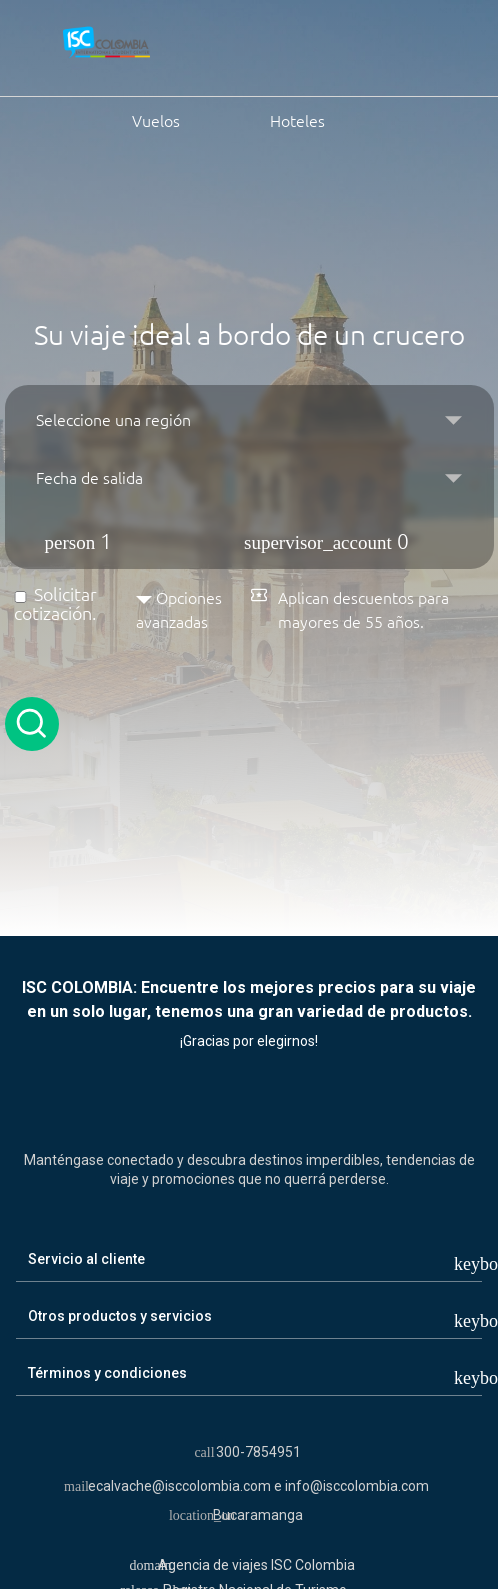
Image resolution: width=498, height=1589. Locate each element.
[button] (249, 535)
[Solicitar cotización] (20, 597)
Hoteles (274, 119)
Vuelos (108, 119)
